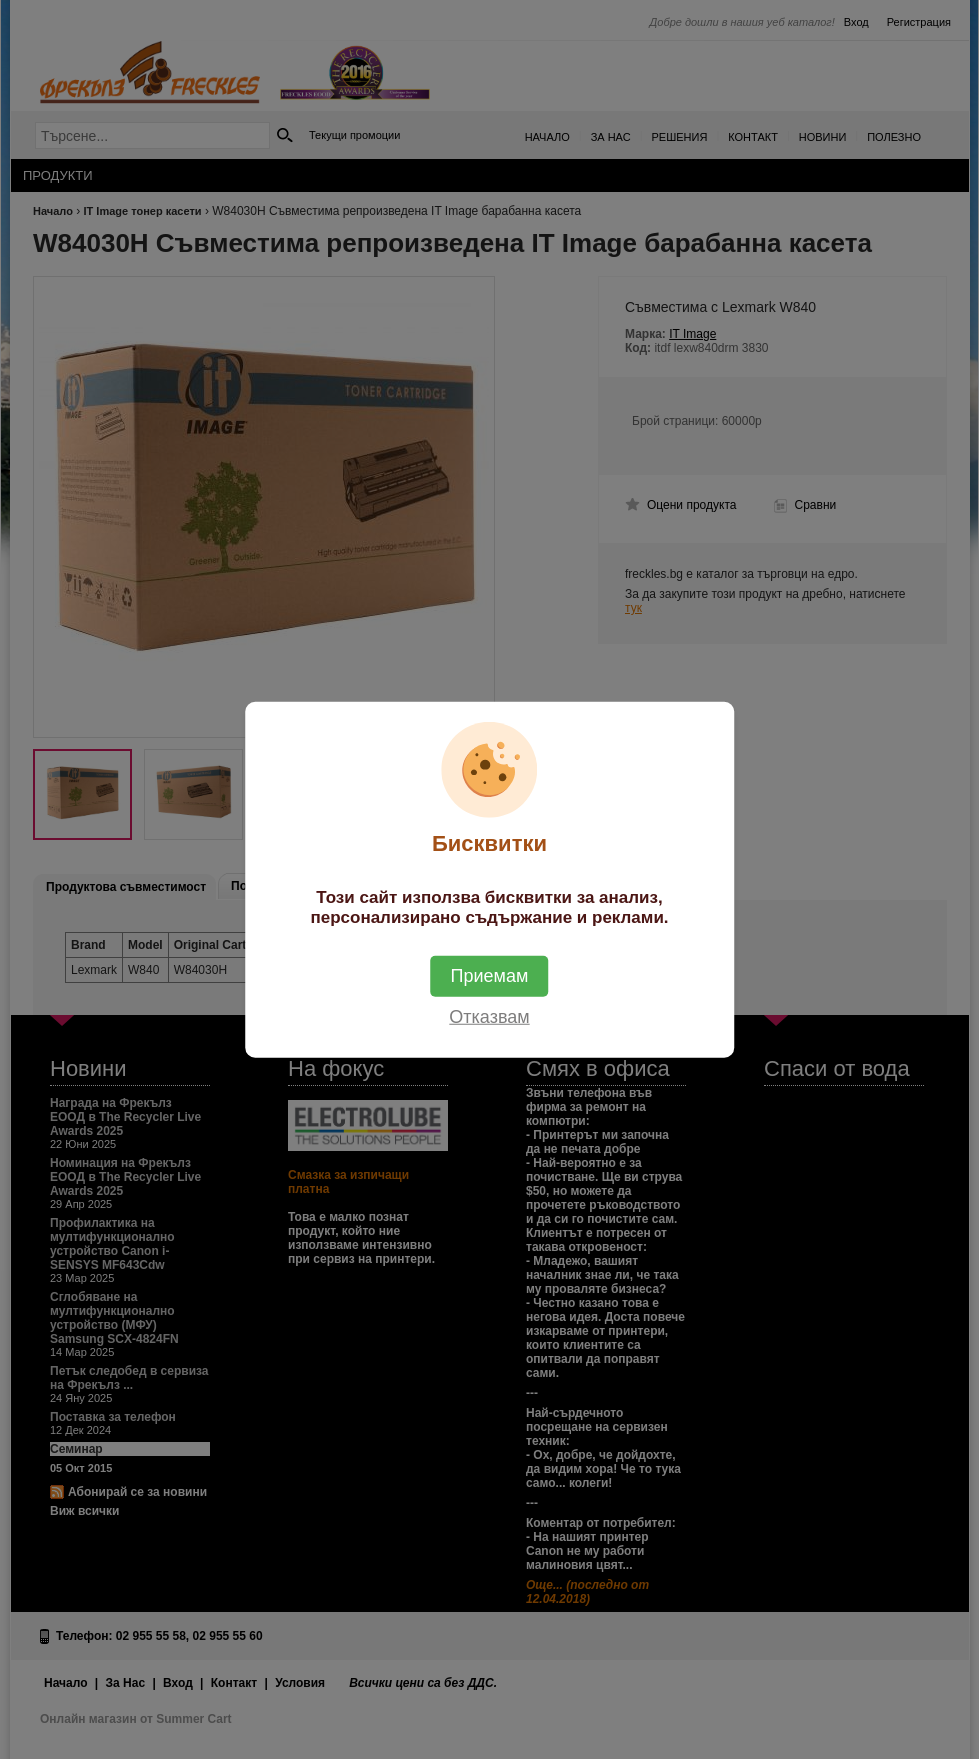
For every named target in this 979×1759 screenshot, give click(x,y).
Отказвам (489, 1017)
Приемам (490, 976)
